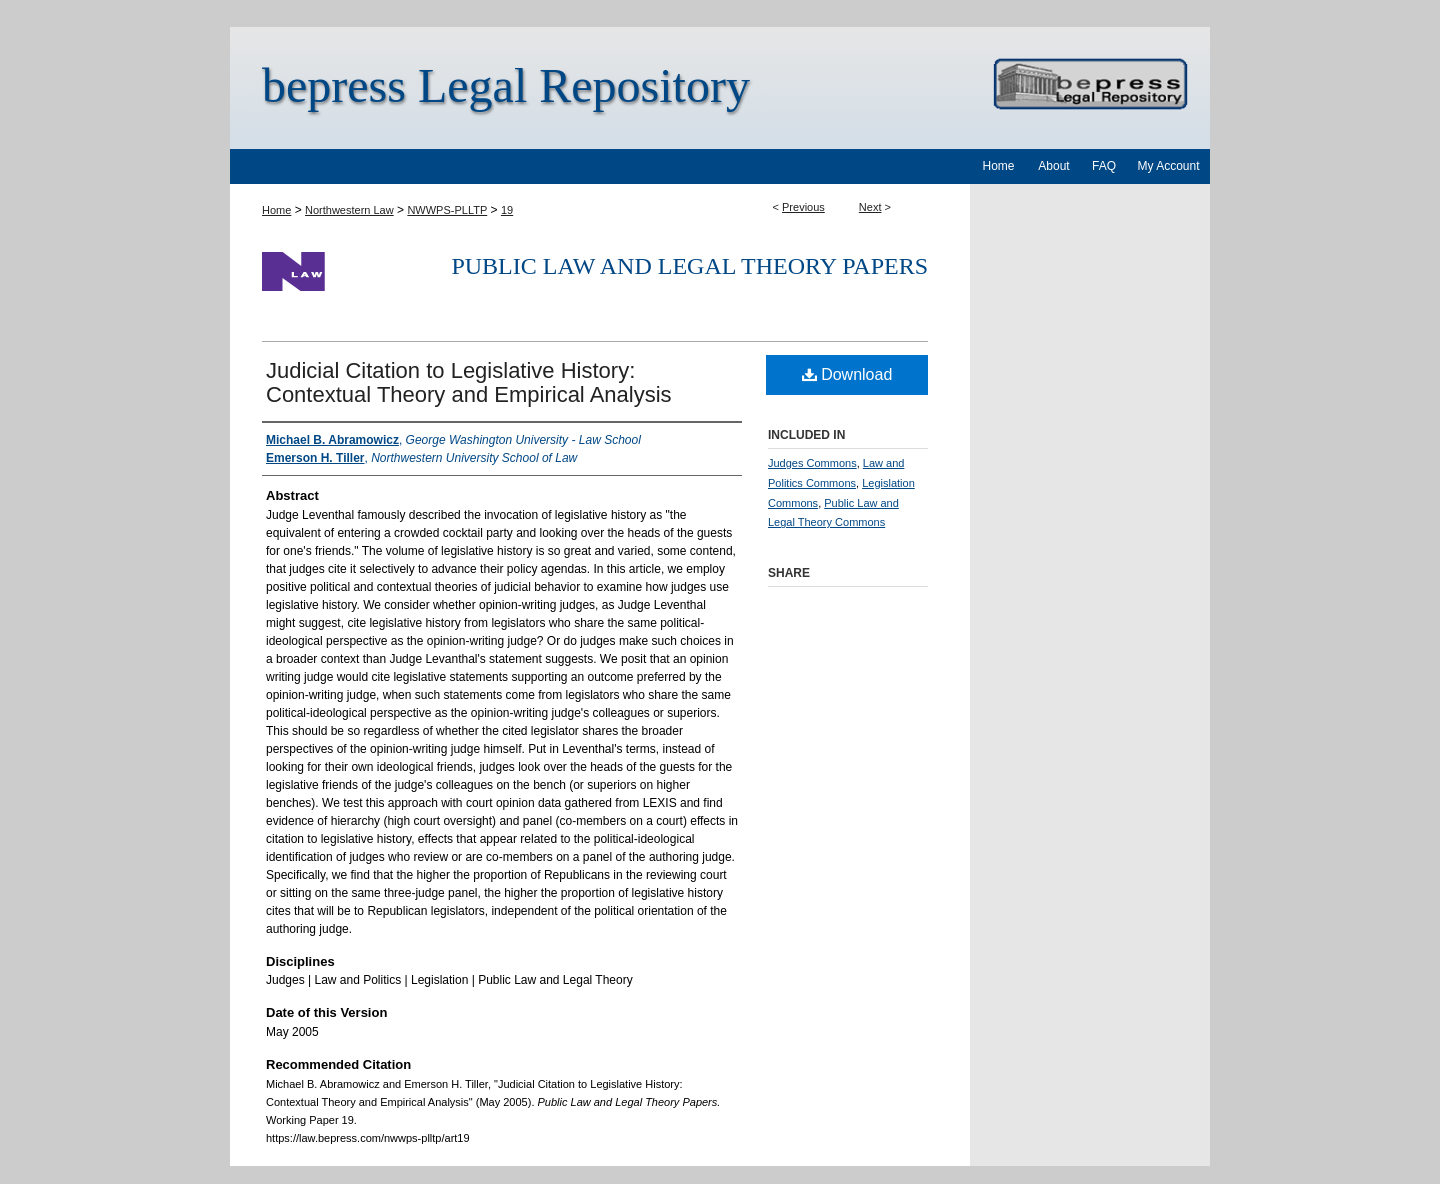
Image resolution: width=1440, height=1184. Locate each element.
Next (870, 207)
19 (507, 210)
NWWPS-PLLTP (447, 210)
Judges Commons (812, 463)
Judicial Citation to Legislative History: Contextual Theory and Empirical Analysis (469, 382)
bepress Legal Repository (506, 85)
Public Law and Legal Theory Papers (689, 266)
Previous (803, 207)
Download (847, 374)
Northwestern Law (349, 210)
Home (276, 210)
